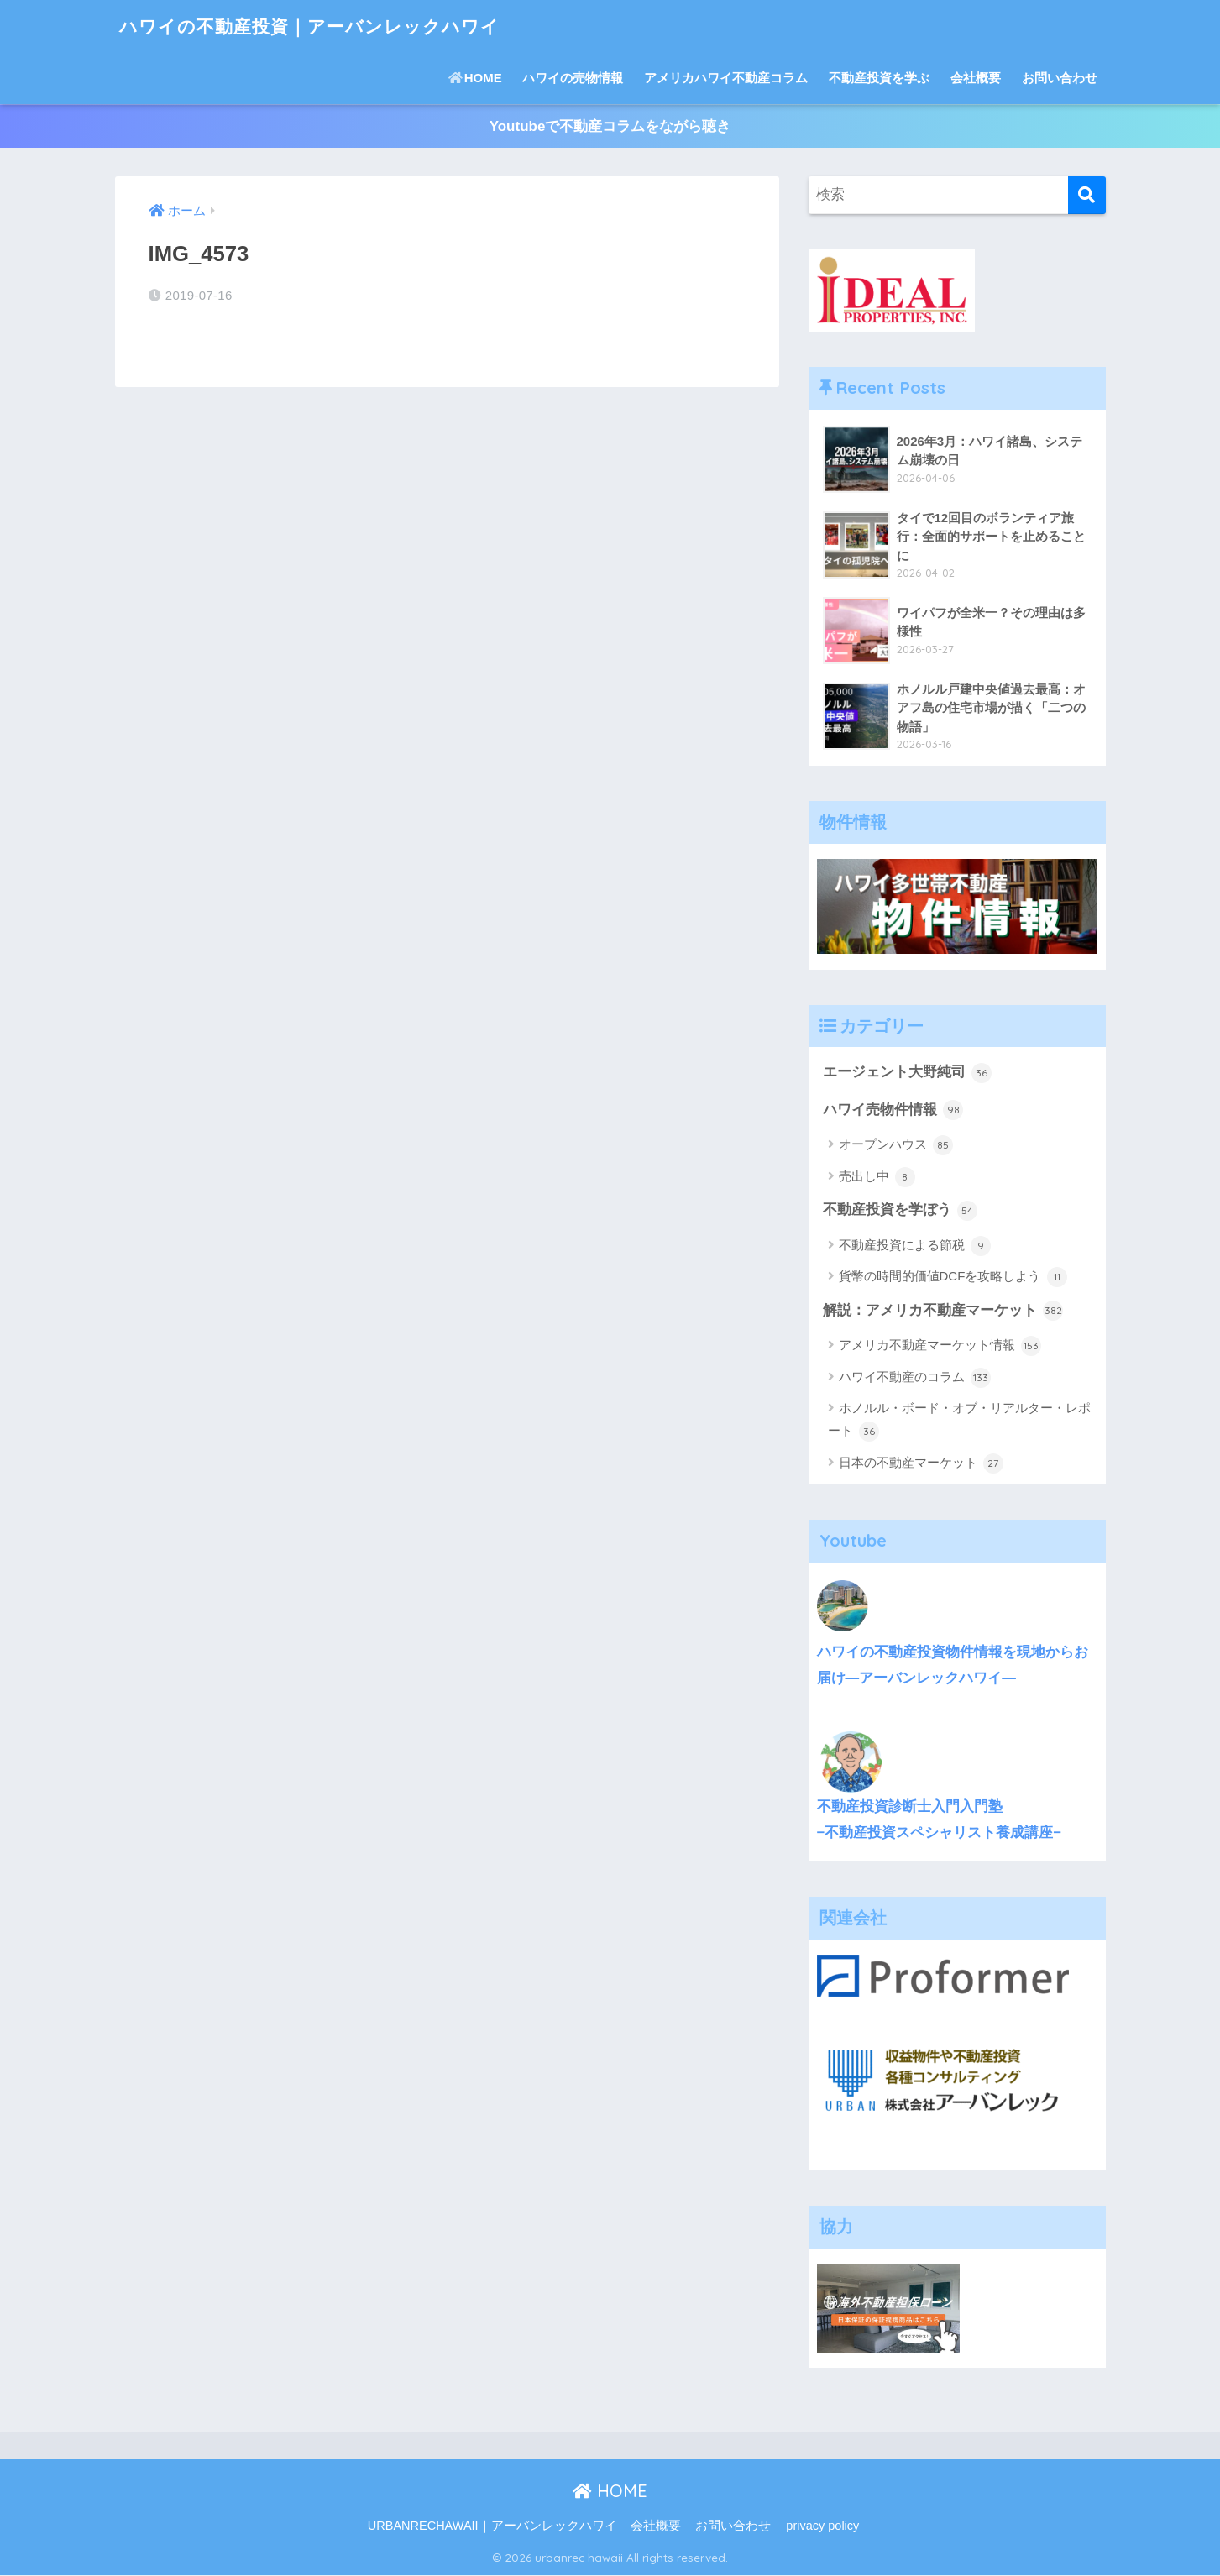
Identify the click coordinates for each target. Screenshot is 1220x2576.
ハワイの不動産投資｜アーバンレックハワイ (326, 25)
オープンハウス (896, 1146)
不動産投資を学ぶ (879, 78)
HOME (475, 78)
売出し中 (877, 1177)
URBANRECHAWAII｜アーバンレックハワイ (492, 2526)
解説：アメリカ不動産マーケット (943, 1311)
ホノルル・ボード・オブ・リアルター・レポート (959, 1421)
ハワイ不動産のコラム (915, 1379)
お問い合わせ (1059, 78)
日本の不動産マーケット (921, 1464)
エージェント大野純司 (907, 1073)
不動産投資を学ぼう (900, 1211)
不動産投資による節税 (915, 1247)
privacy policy (822, 2526)
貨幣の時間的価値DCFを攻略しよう (953, 1278)
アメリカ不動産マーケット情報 (940, 1347)
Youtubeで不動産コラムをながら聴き (609, 126)
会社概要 (975, 78)
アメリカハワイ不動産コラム (726, 78)
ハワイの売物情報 (572, 78)
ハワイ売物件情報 (893, 1111)
